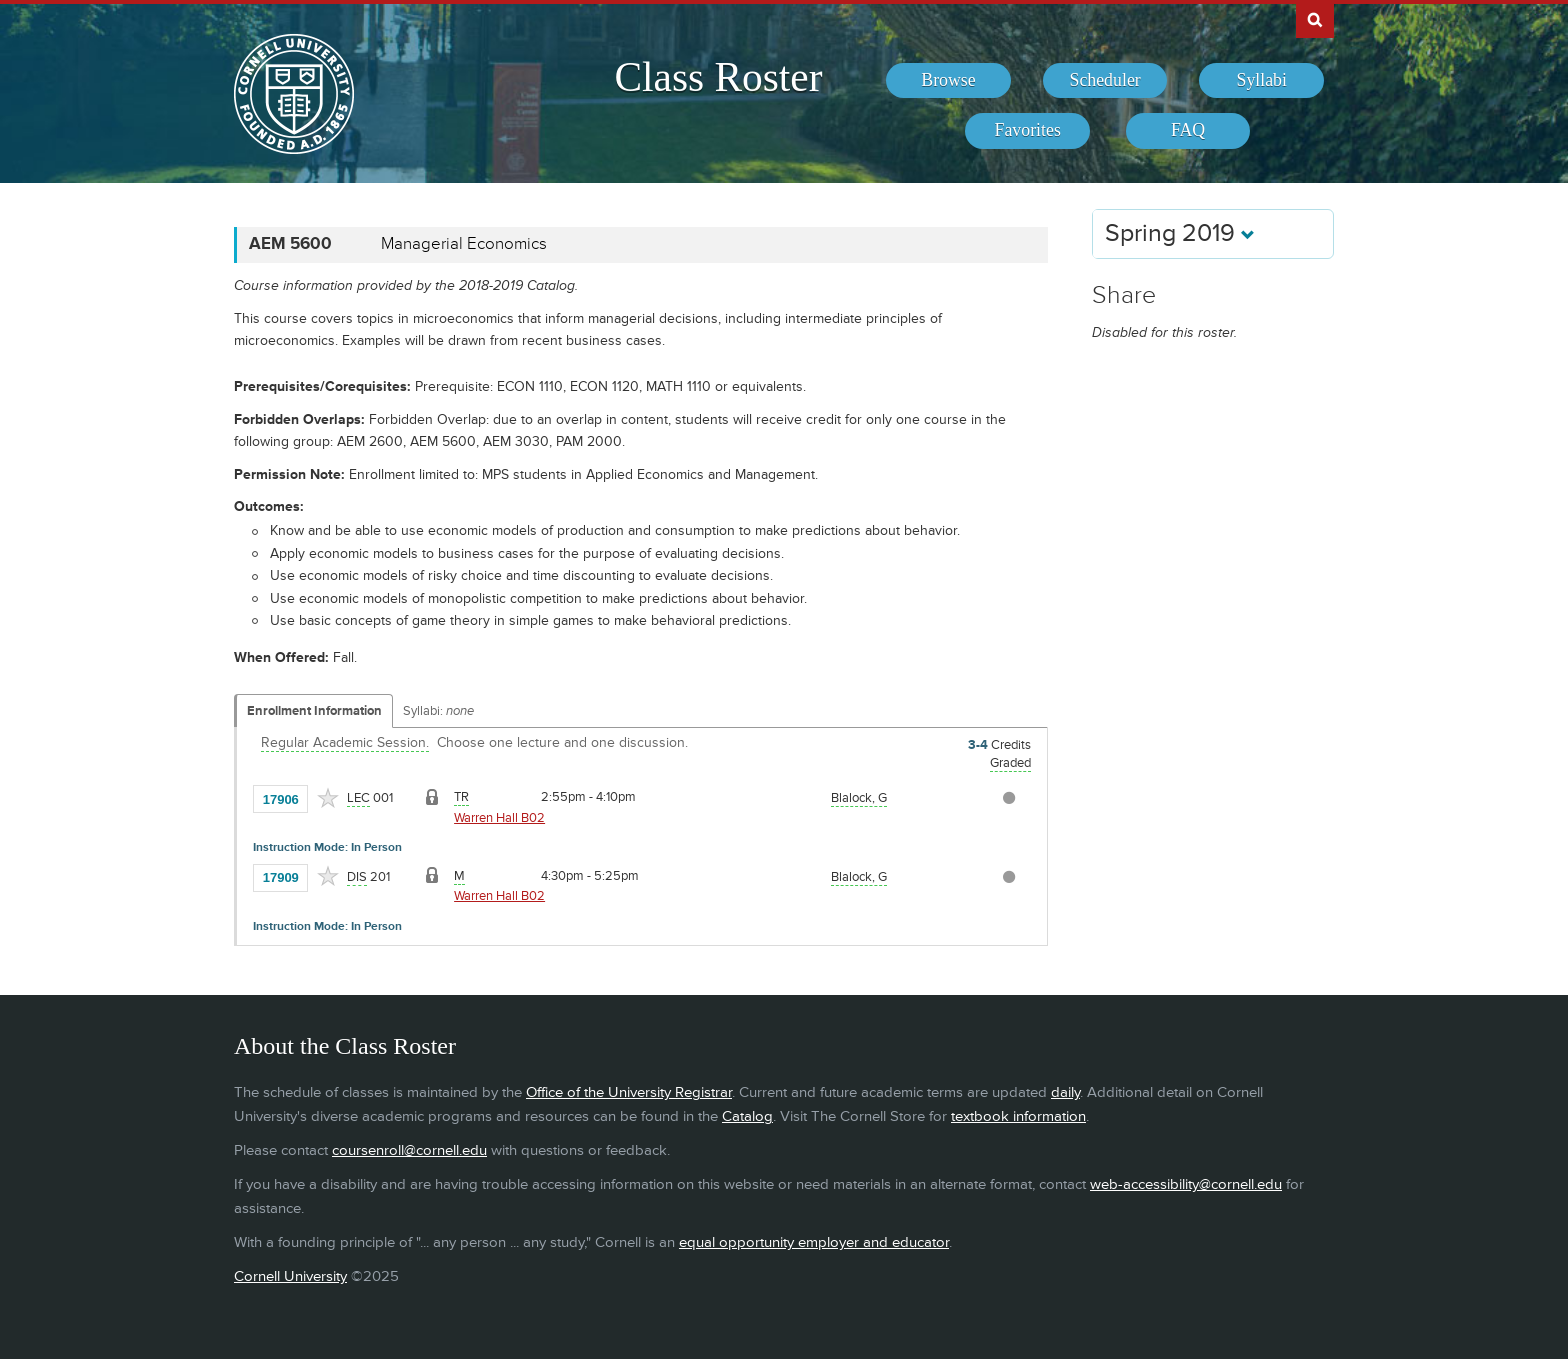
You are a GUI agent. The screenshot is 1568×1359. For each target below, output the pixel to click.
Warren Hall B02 (499, 818)
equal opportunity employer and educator (814, 1242)
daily (1065, 1092)
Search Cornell (1315, 19)
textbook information (1018, 1116)
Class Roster (718, 77)
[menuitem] (948, 81)
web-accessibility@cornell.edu (1186, 1184)
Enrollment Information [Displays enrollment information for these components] (314, 711)
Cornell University (290, 1276)
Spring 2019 (1180, 233)
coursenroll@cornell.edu (409, 1150)
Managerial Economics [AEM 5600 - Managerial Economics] (464, 244)
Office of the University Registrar (629, 1092)
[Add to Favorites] (328, 798)
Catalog (747, 1116)
